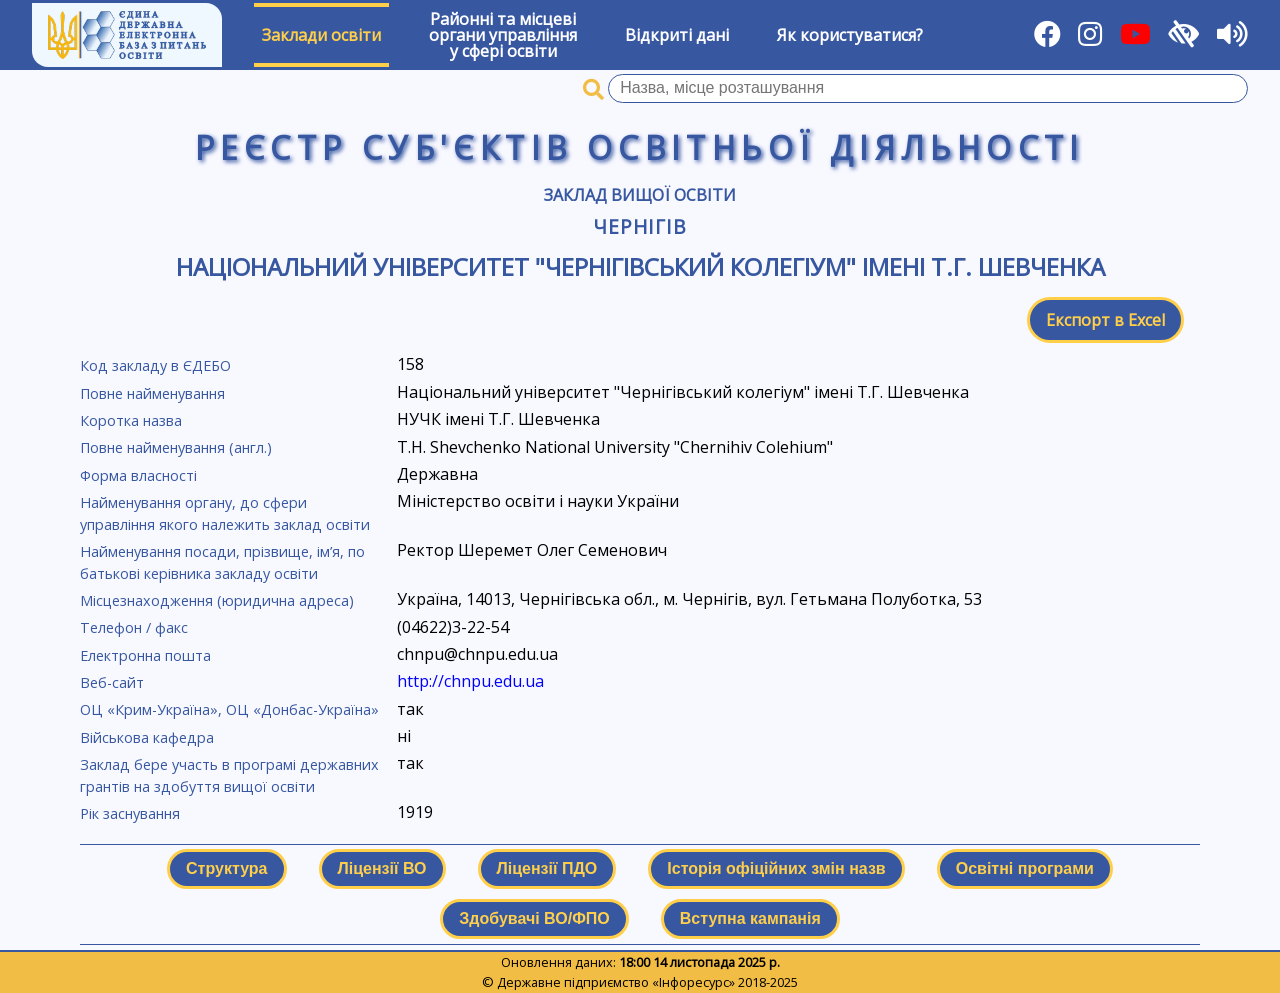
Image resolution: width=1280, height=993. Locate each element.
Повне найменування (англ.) (176, 447)
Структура (226, 868)
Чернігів (640, 226)
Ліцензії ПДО (547, 868)
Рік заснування (130, 813)
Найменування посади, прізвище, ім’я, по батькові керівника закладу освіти (222, 562)
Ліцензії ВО (382, 868)
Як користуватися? (850, 35)
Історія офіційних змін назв (776, 868)
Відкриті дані (677, 35)
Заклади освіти (321, 35)
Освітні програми (1025, 868)
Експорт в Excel (1105, 320)
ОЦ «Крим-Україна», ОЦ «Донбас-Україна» (229, 709)
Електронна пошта (145, 655)
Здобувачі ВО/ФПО (534, 918)
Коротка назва (131, 420)
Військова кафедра (147, 737)
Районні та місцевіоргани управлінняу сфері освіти (503, 35)
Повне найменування (152, 393)
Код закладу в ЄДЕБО (155, 365)
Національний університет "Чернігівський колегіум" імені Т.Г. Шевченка (640, 266)
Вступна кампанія (750, 918)
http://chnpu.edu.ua (470, 681)
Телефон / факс (134, 627)
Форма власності (138, 475)
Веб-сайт (112, 682)
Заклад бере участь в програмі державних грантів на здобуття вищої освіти (229, 775)
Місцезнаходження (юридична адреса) (217, 600)
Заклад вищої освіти (640, 195)
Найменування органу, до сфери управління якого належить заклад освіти (225, 513)
